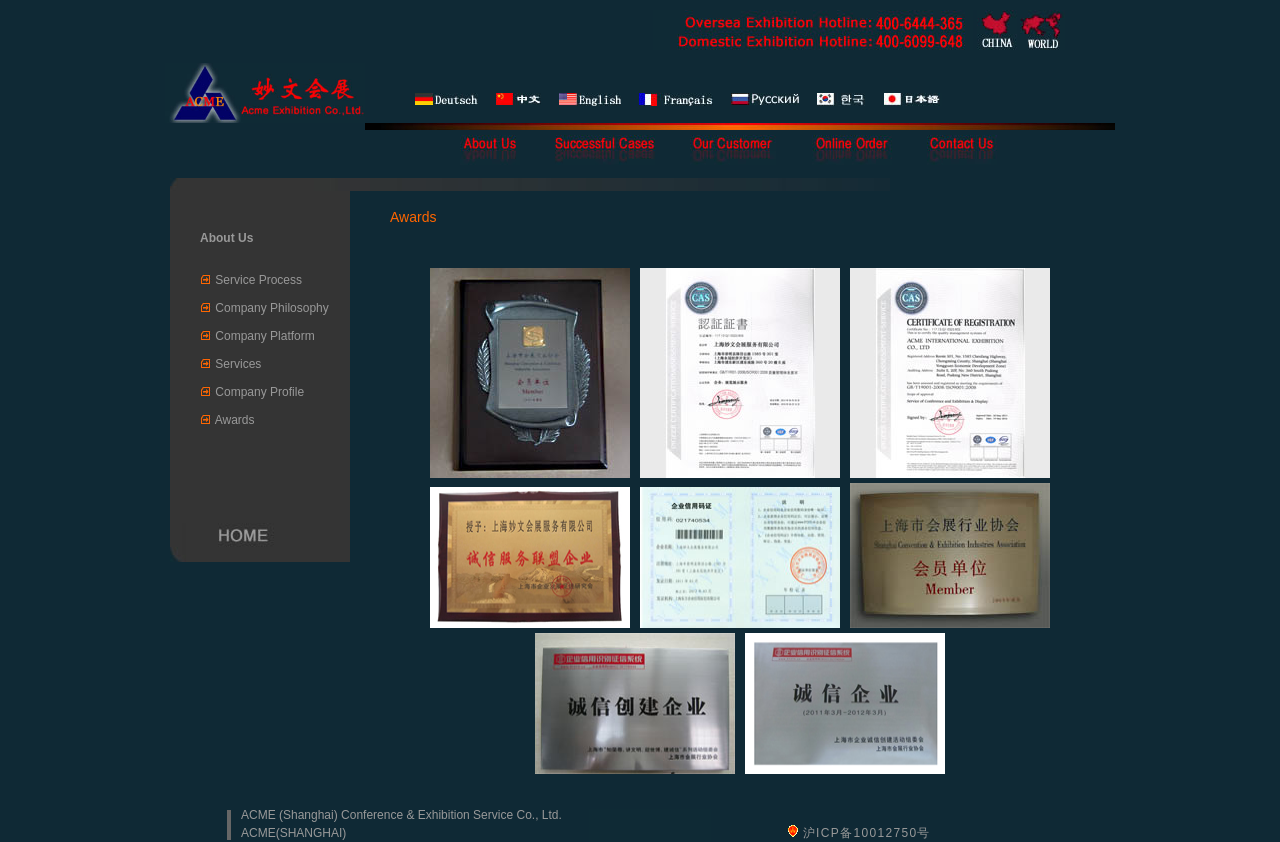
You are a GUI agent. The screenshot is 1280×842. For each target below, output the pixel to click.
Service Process (258, 280)
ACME (258, 833)
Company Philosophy (271, 308)
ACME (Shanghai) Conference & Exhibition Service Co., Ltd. (401, 815)
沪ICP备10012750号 (867, 833)
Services (238, 364)
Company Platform (264, 336)
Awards (235, 420)
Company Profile (259, 392)
